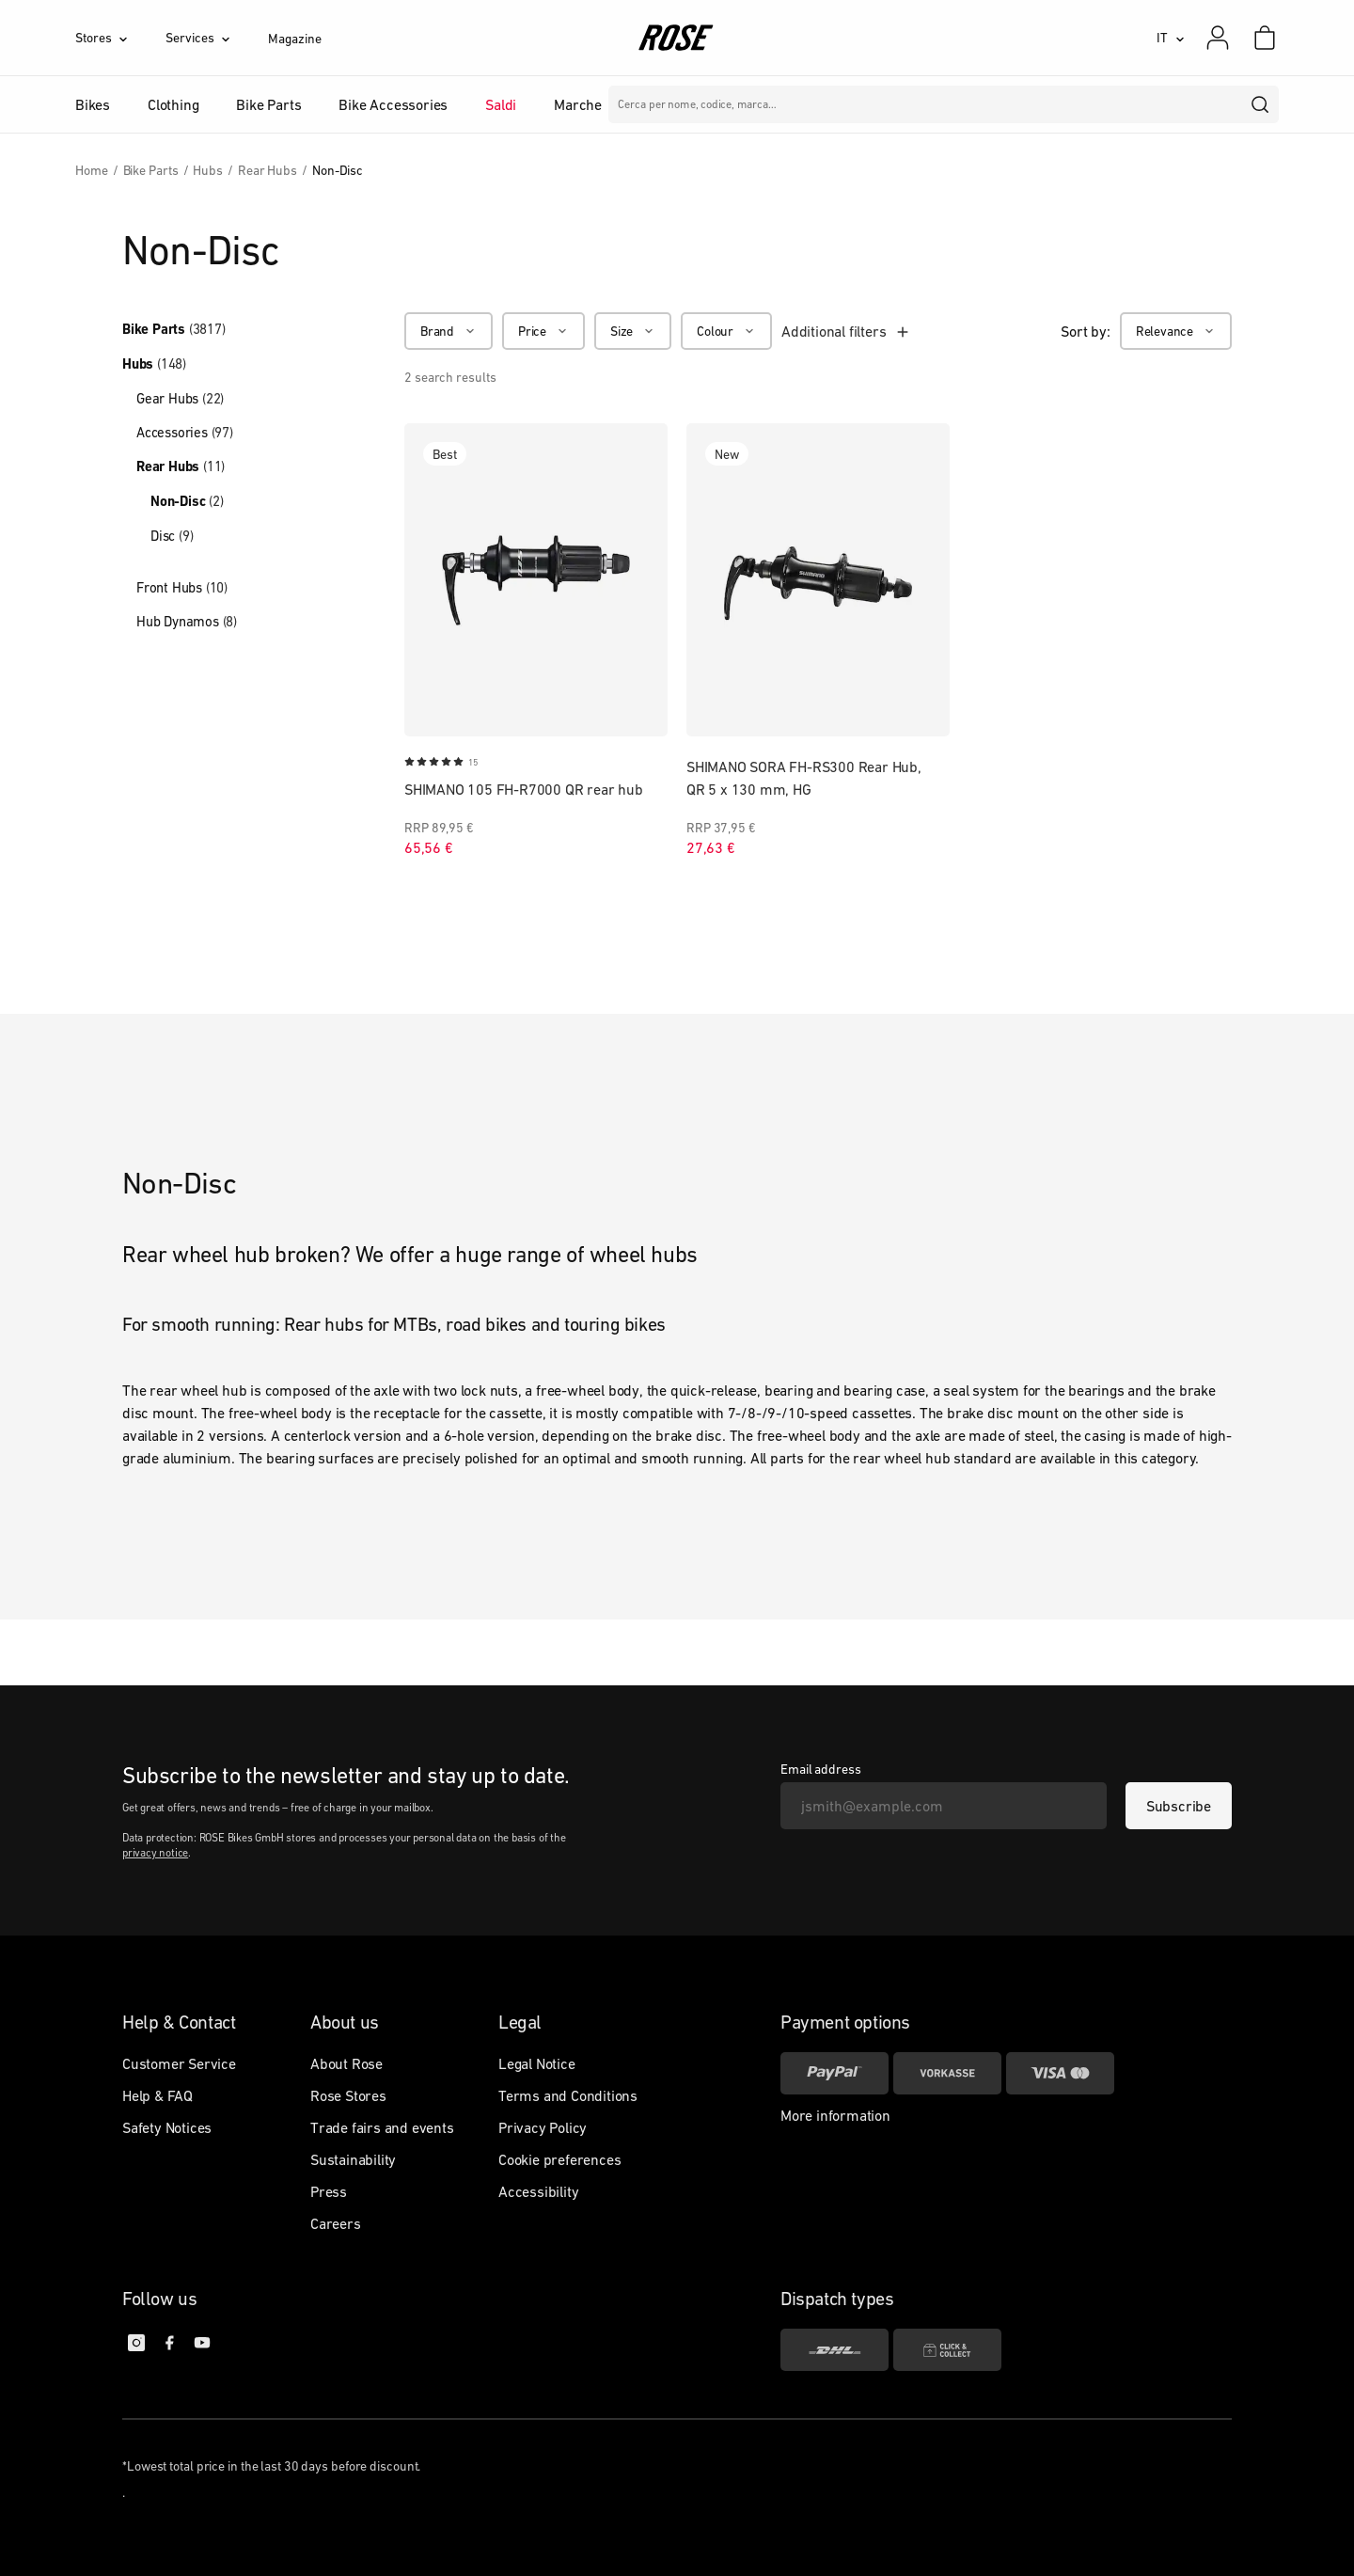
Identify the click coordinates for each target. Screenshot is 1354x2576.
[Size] (632, 331)
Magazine (294, 38)
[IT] (1171, 38)
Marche (578, 104)
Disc (171, 536)
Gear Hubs (180, 398)
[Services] (216, 38)
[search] (1261, 104)
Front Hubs (182, 587)
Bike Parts (174, 329)
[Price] (543, 331)
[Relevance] (1176, 331)
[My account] (1218, 38)
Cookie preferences (559, 2159)
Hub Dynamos (186, 621)
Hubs (154, 364)
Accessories (184, 432)
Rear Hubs (180, 466)
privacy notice (155, 1852)
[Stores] (120, 38)
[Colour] (726, 331)
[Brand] (448, 331)
